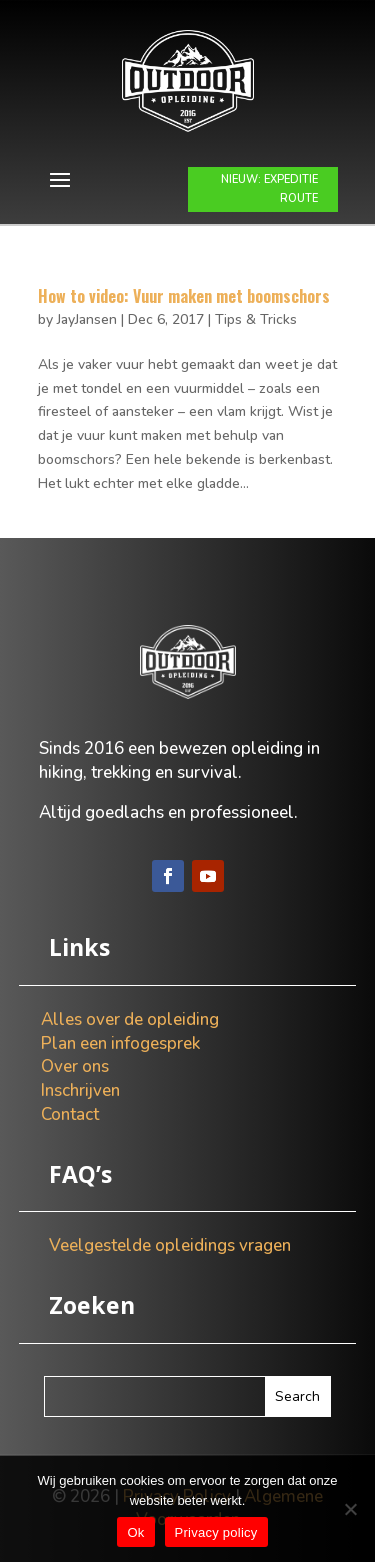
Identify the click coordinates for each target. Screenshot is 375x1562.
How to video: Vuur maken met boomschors (184, 296)
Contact (70, 1114)
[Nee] (350, 1509)
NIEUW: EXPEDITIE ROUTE (269, 189)
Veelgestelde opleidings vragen (170, 1245)
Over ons (75, 1066)
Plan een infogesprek (120, 1043)
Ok (135, 1532)
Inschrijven (80, 1090)
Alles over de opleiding (130, 1019)
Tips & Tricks (256, 319)
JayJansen (87, 319)
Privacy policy (216, 1532)
